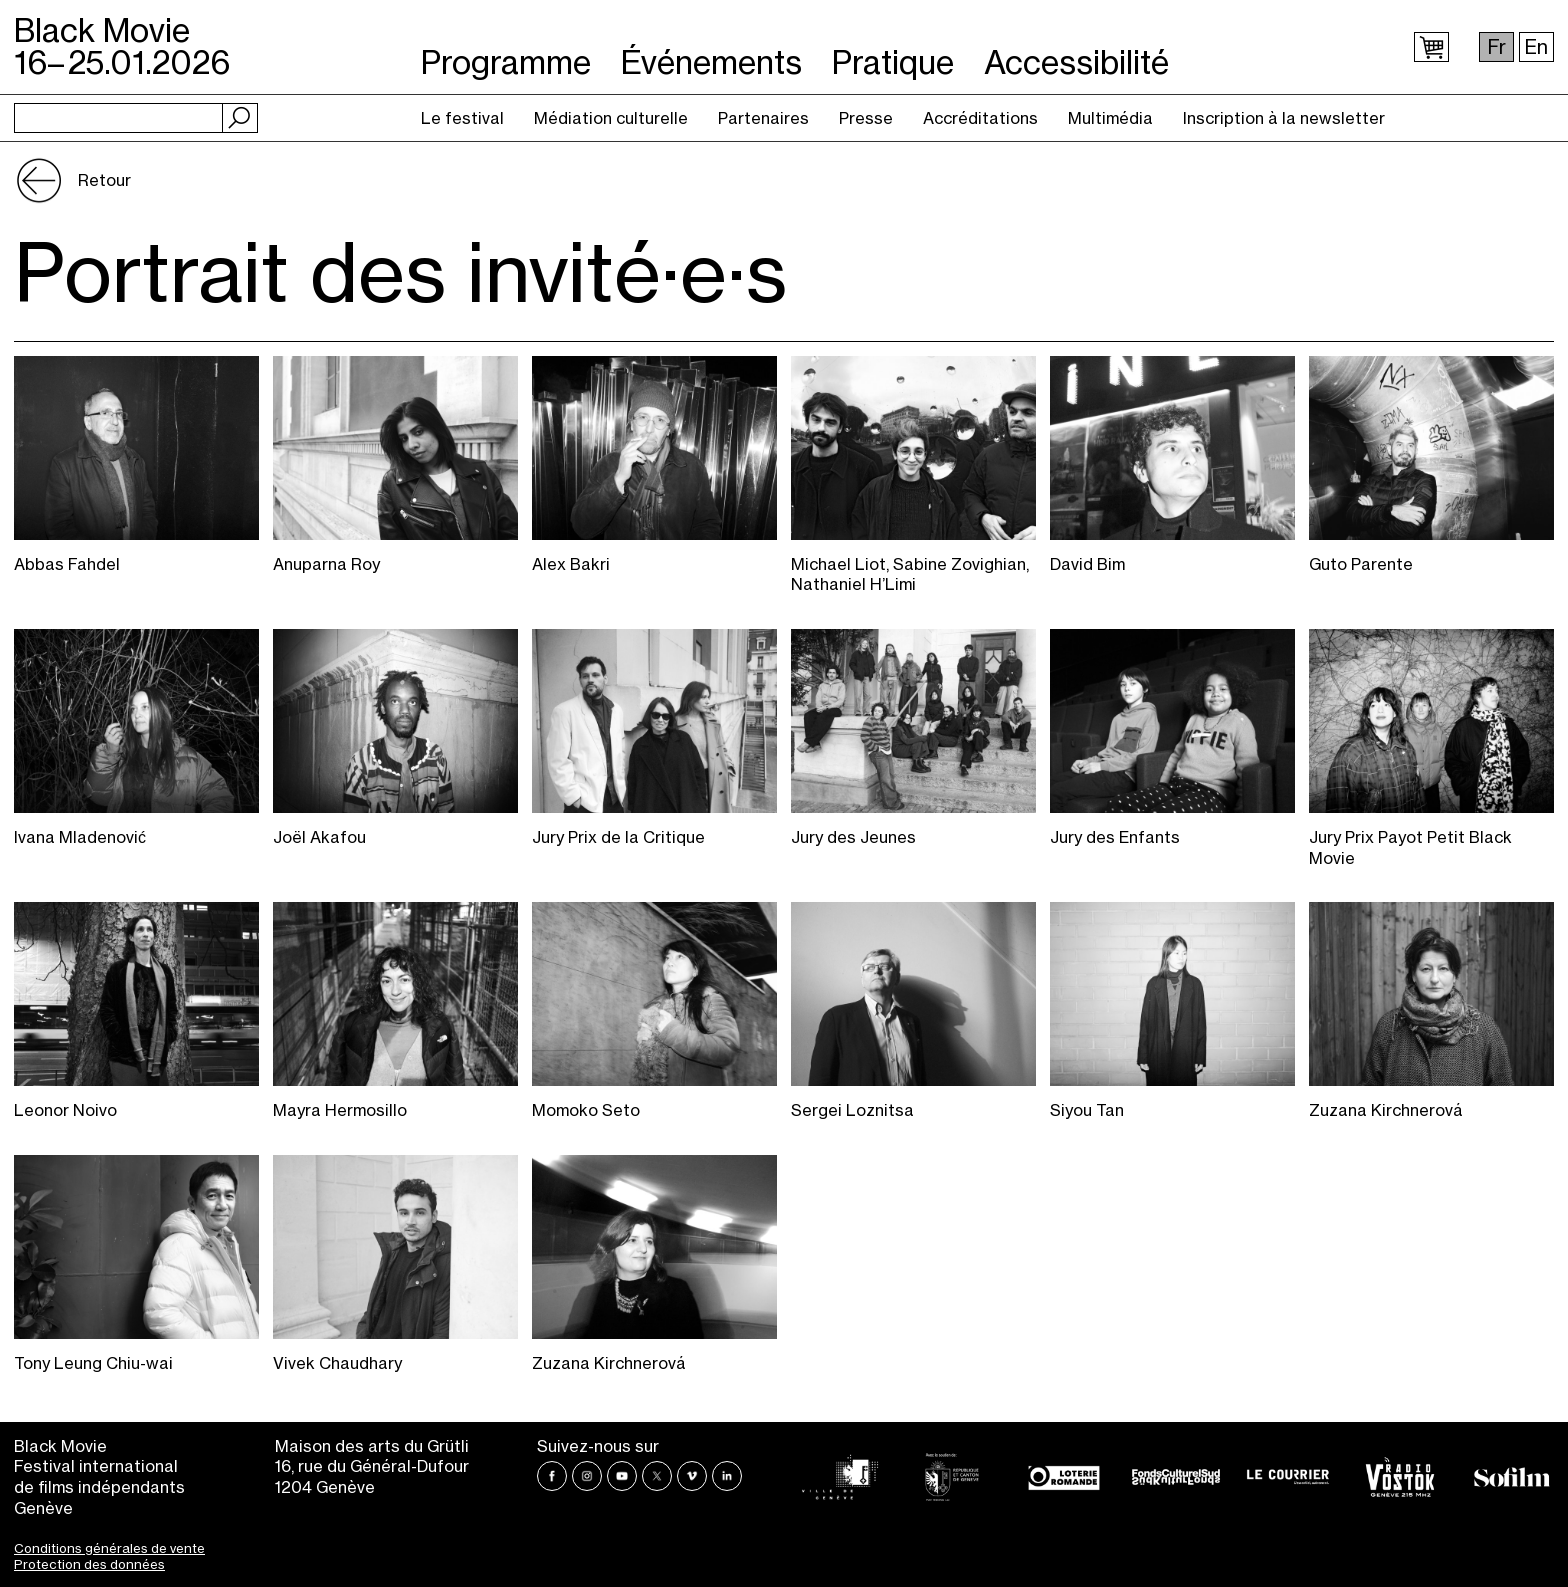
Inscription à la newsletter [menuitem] (1284, 118)
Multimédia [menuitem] (1110, 118)
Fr (1497, 47)
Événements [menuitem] (711, 48)
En (1536, 47)
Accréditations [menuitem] (980, 118)
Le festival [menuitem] (462, 118)
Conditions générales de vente (109, 1548)
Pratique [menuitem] (893, 48)
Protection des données (89, 1564)
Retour (104, 180)
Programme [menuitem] (506, 48)
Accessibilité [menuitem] (1076, 48)
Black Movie (122, 46)
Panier (1431, 47)
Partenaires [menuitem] (763, 118)
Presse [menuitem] (866, 118)
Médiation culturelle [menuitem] (611, 118)
